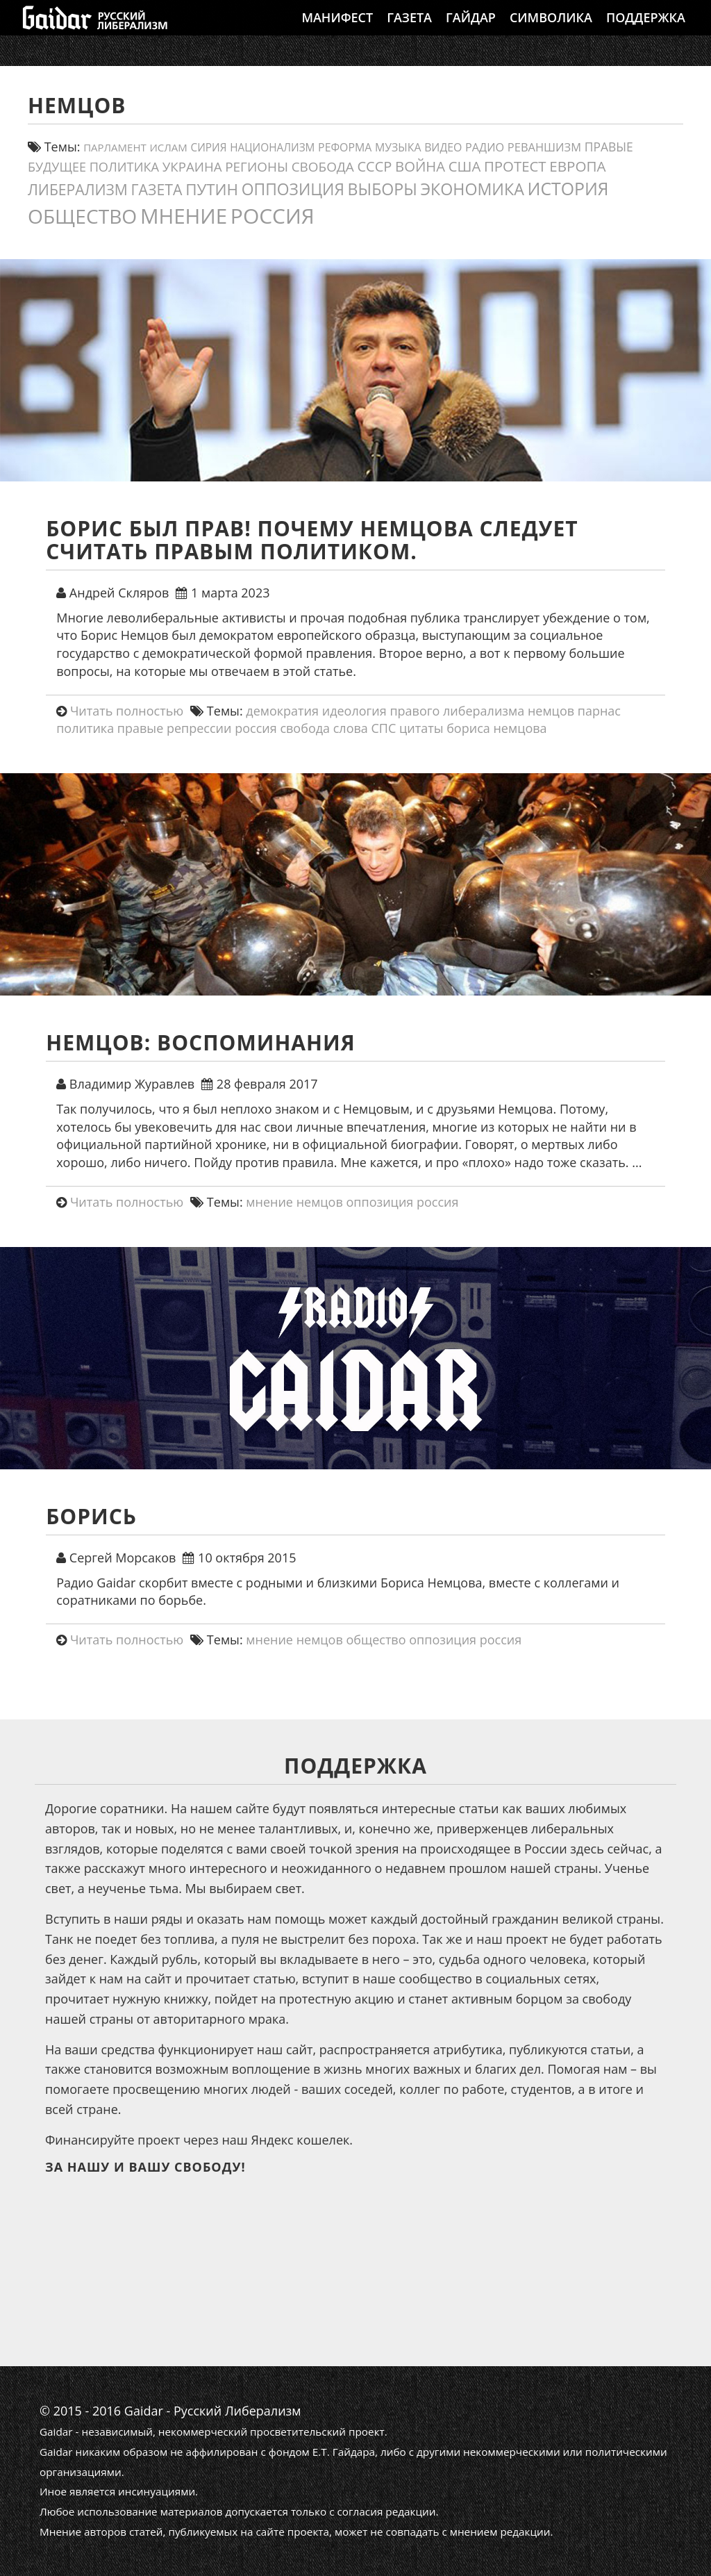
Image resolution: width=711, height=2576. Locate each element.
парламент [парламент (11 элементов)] (115, 147)
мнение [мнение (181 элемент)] (183, 215)
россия (256, 728)
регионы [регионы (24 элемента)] (256, 167)
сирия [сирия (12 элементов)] (209, 147)
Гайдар (471, 31)
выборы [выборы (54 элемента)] (382, 189)
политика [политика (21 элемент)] (124, 166)
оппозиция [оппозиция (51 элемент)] (293, 189)
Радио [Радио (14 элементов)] (484, 147)
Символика (551, 31)
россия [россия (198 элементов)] (273, 215)
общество (375, 1639)
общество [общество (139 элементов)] (82, 216)
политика (85, 728)
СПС (383, 728)
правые (140, 728)
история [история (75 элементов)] (568, 188)
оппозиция (379, 1202)
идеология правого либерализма (423, 710)
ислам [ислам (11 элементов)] (168, 147)
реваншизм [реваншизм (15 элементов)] (544, 147)
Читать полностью (126, 710)
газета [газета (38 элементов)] (157, 189)
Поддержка (645, 31)
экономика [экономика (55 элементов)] (472, 189)
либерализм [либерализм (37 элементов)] (78, 189)
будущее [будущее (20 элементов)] (57, 166)
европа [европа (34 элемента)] (577, 166)
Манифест (337, 31)
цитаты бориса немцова (473, 728)
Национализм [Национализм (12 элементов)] (272, 147)
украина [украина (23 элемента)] (192, 166)
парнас (599, 710)
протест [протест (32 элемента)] (515, 166)
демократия (282, 710)
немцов (551, 710)
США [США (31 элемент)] (465, 166)
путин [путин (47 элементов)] (211, 189)
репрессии (199, 728)
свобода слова (323, 728)
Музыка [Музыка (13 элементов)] (398, 147)
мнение (269, 1202)
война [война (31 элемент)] (420, 166)
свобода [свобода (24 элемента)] (323, 167)
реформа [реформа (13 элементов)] (344, 147)
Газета (409, 31)
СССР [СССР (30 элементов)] (374, 166)
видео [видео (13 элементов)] (443, 147)
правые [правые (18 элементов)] (609, 146)
